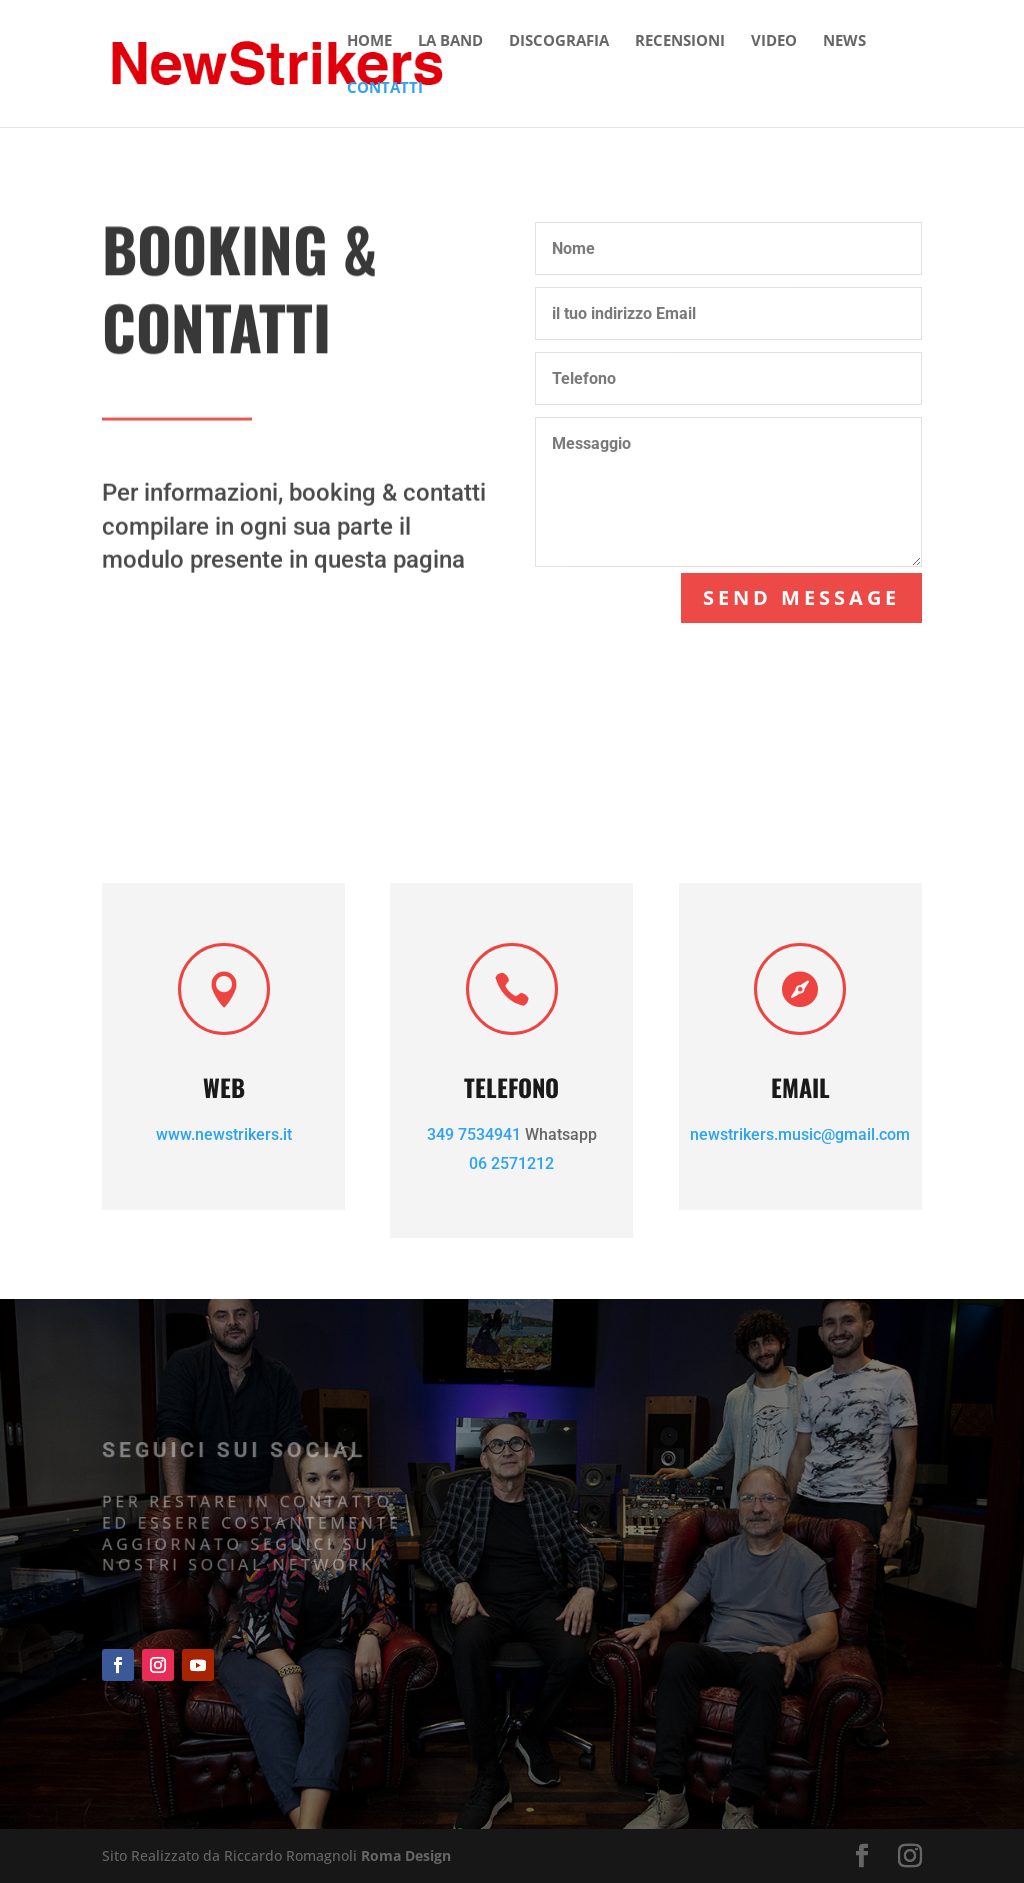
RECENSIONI (680, 41)
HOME (369, 41)
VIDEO (774, 41)
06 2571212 (511, 1163)
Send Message (801, 597)
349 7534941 (474, 1134)
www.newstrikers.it (224, 1134)
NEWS (844, 41)
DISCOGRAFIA (559, 41)
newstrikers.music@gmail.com (800, 1134)
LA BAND (450, 41)
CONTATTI (385, 88)
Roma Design (406, 1855)
